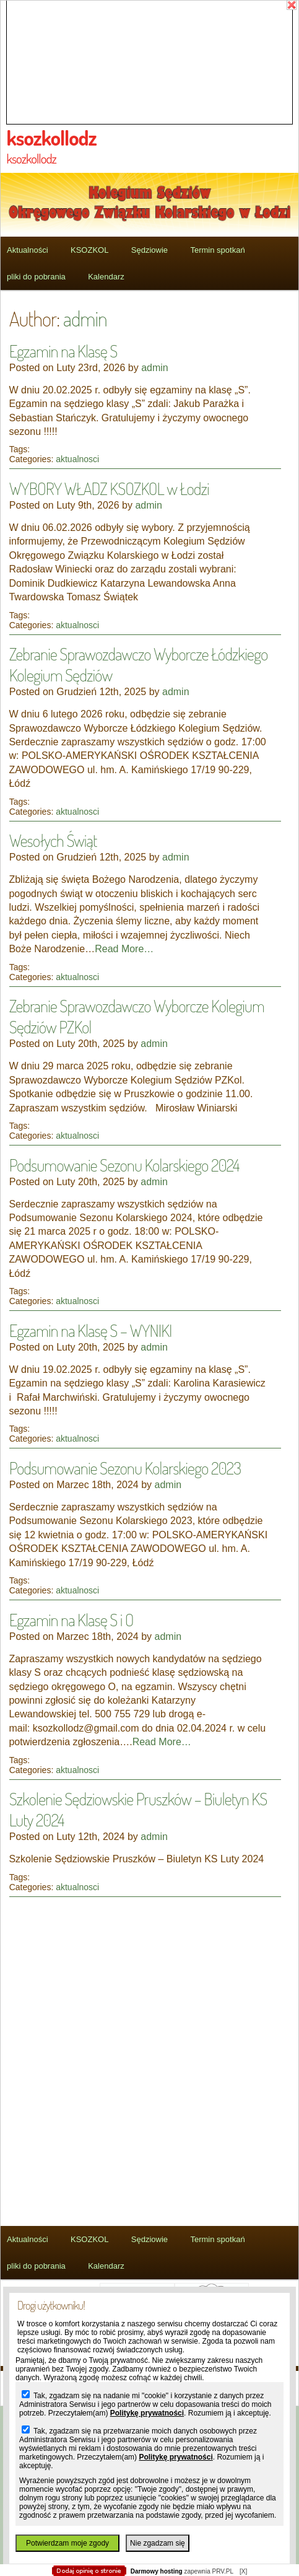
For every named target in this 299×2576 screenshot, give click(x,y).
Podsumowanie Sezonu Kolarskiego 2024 (124, 1164)
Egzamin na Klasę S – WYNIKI (90, 1330)
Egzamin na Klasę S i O (71, 1619)
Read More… (124, 949)
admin (85, 318)
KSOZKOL (89, 250)
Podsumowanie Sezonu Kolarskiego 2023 (125, 1467)
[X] (243, 2571)
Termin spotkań (217, 250)
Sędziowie (149, 250)
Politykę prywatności (147, 2413)
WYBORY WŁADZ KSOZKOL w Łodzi (109, 488)
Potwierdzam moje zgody (67, 2543)
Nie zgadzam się (157, 2543)
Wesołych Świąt (53, 840)
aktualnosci (77, 459)
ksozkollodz (52, 138)
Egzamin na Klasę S (63, 350)
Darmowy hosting (157, 2571)
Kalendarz (106, 276)
